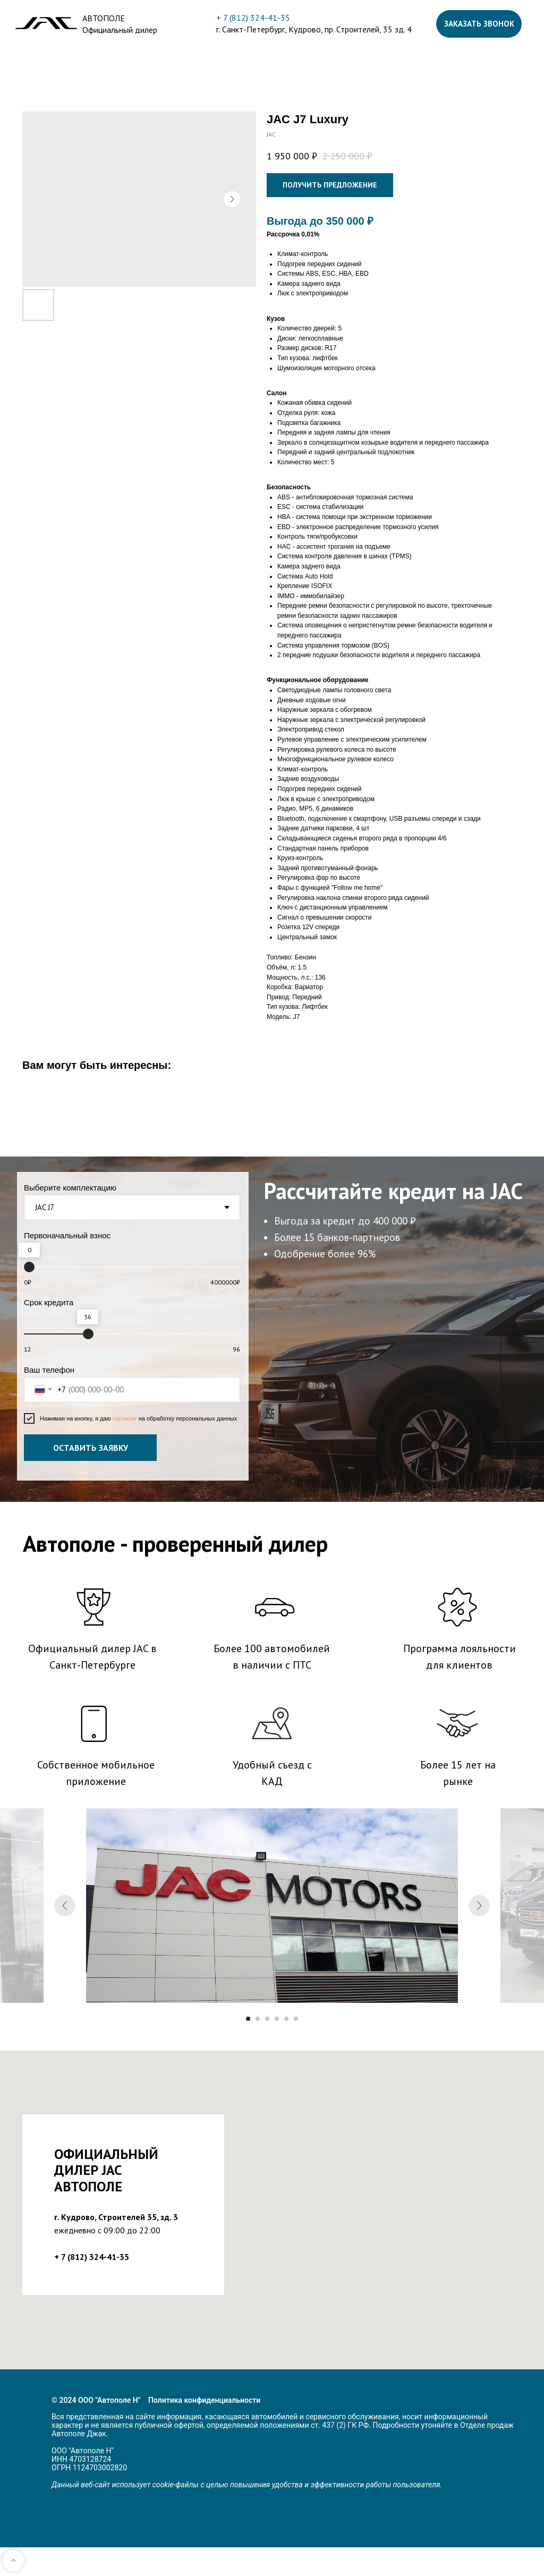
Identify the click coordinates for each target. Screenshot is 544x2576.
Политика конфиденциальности (204, 2400)
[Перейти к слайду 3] (267, 2019)
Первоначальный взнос (67, 1235)
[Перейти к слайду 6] (296, 2019)
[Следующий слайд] (479, 1905)
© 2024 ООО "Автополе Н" (96, 2400)
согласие (126, 1418)
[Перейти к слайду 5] (286, 2019)
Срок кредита (48, 1302)
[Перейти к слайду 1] (248, 2019)
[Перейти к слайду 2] (258, 2019)
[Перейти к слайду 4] (277, 2019)
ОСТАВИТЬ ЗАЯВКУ (90, 1447)
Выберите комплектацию (70, 1187)
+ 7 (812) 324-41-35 (253, 17)
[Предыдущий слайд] (64, 1905)
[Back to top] (13, 2560)
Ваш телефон (49, 1369)
